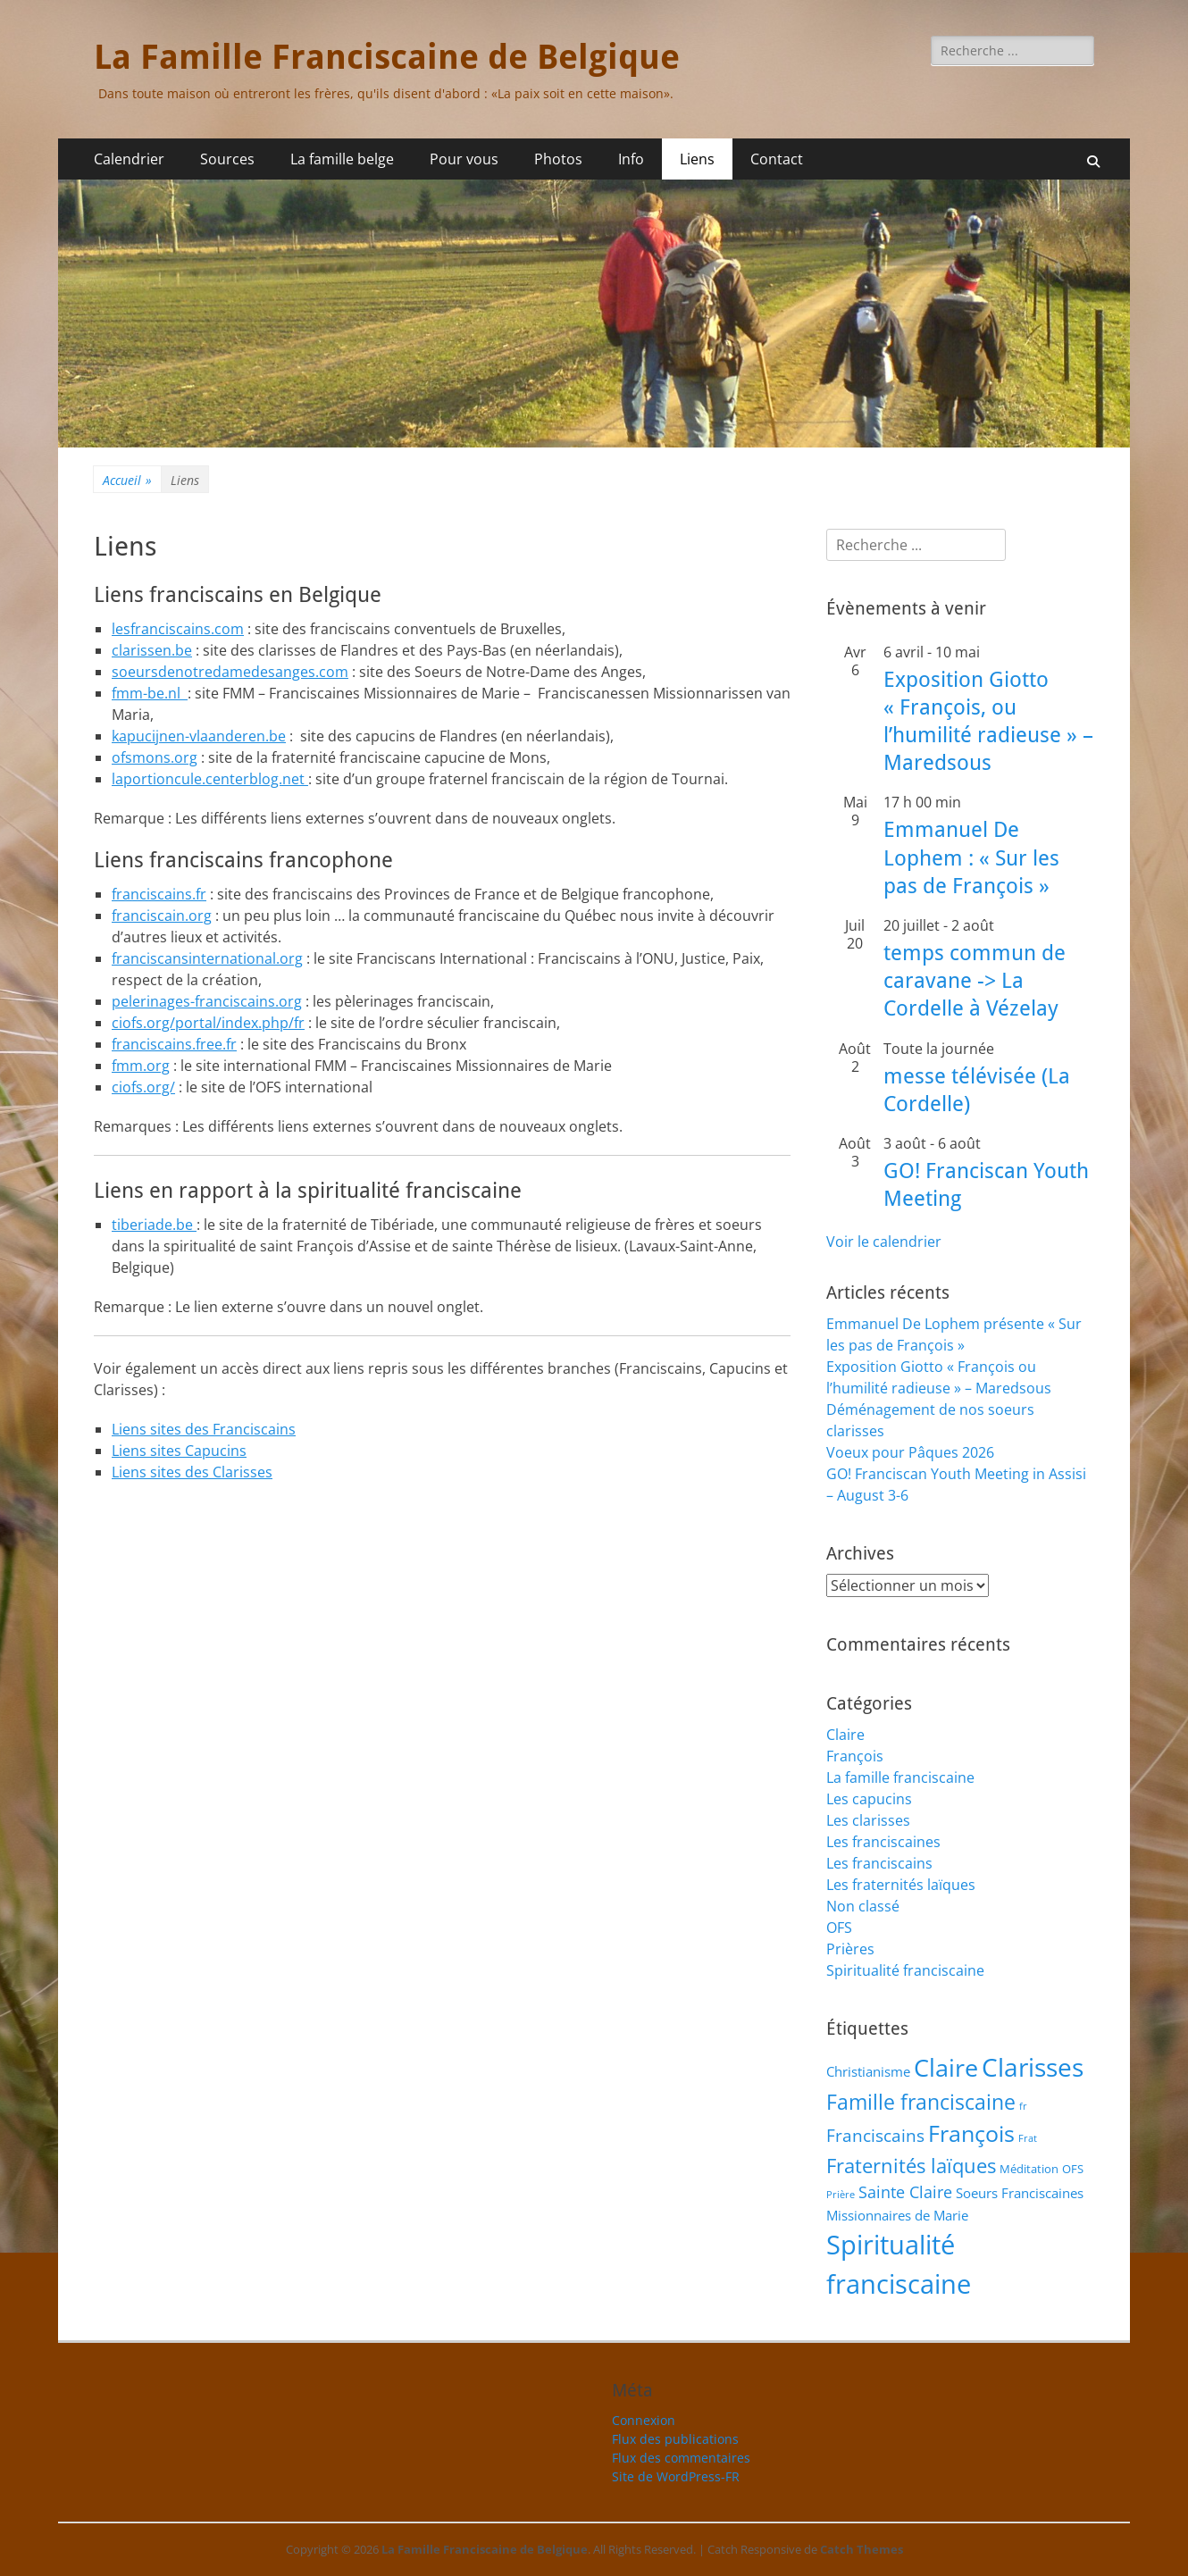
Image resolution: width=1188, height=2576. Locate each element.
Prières (850, 1949)
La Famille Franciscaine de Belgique (387, 57)
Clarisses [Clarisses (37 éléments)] (1032, 2067)
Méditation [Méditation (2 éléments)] (1029, 2169)
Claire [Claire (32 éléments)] (946, 2067)
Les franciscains (879, 1863)
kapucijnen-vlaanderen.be (199, 736)
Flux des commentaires (681, 2457)
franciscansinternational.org (207, 958)
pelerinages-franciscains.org (207, 1001)
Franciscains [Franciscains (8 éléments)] (875, 2135)
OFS (839, 1927)
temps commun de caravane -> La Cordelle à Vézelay (974, 981)
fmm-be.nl (150, 693)
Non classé (862, 1906)
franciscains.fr (159, 894)
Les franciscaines (883, 1842)
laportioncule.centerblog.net (210, 779)
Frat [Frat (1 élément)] (1027, 2138)
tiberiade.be (154, 1224)
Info (631, 159)
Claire (845, 1734)
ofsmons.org (154, 757)
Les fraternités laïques (900, 1884)
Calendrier (129, 159)
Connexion (643, 2420)
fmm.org (141, 1065)
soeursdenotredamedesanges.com (230, 672)
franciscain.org (162, 915)
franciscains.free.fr (174, 1044)
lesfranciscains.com (178, 629)
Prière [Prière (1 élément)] (840, 2194)
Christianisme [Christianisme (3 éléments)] (868, 2071)
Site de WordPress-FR (676, 2476)
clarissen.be (152, 650)
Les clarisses (868, 1820)
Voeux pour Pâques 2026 (910, 1452)
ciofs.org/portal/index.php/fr (208, 1023)
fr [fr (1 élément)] (1023, 2106)
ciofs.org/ (143, 1087)
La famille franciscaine (900, 1777)
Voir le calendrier (883, 1241)
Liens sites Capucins (179, 1450)
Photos (558, 159)
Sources (227, 159)
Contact (776, 159)
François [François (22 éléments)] (971, 2133)
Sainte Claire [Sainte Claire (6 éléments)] (905, 2192)
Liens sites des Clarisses (192, 1472)
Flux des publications (675, 2438)
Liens (697, 159)
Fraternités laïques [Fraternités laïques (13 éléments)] (911, 2165)
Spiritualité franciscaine (905, 1970)
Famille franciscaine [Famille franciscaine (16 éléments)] (921, 2101)
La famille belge (342, 159)
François (854, 1756)
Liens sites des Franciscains (204, 1429)
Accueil (127, 480)
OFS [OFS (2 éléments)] (1072, 2169)
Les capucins (869, 1799)
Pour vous (464, 159)
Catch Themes (861, 2549)
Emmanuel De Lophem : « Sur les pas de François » (971, 857)
